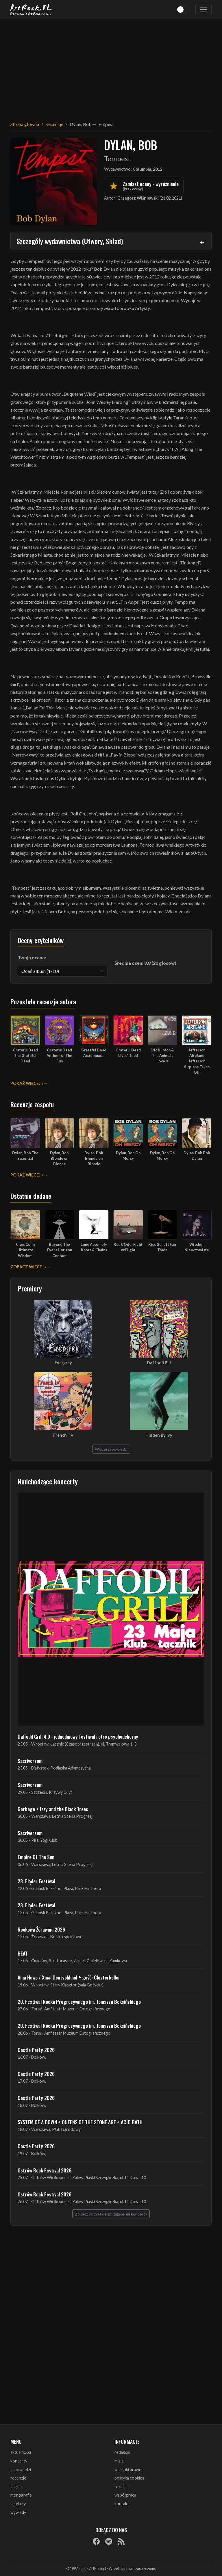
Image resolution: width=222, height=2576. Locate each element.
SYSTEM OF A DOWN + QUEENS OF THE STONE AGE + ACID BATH (80, 2122)
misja (118, 2460)
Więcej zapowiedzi (111, 1449)
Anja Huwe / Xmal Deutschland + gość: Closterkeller (69, 1977)
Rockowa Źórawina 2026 (41, 1929)
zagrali (16, 2486)
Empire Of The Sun (36, 1857)
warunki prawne (129, 2469)
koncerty (18, 2460)
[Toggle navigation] (203, 9)
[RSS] (121, 2541)
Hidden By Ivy (158, 1435)
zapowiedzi (20, 2469)
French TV (63, 1435)
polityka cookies (129, 2477)
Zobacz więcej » (28, 1266)
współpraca (125, 2495)
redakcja (122, 2452)
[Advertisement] (111, 66)
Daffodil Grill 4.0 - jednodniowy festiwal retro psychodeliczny (78, 1736)
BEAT (23, 1953)
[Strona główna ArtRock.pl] (31, 9)
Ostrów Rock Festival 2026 (44, 2170)
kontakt (121, 2503)
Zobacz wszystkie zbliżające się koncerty (111, 2213)
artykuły (18, 2503)
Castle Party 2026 (36, 2049)
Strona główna (24, 124)
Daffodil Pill (159, 1362)
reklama (121, 2486)
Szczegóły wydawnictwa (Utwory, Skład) (69, 241)
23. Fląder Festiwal (36, 1881)
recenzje (18, 2477)
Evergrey (63, 1362)
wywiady (18, 2512)
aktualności (20, 2452)
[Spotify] (108, 2541)
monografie (21, 2495)
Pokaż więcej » (26, 1083)
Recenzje (54, 124)
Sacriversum (30, 1760)
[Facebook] (96, 2541)
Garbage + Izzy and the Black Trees (53, 1809)
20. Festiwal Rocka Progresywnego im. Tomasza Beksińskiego (79, 2001)
